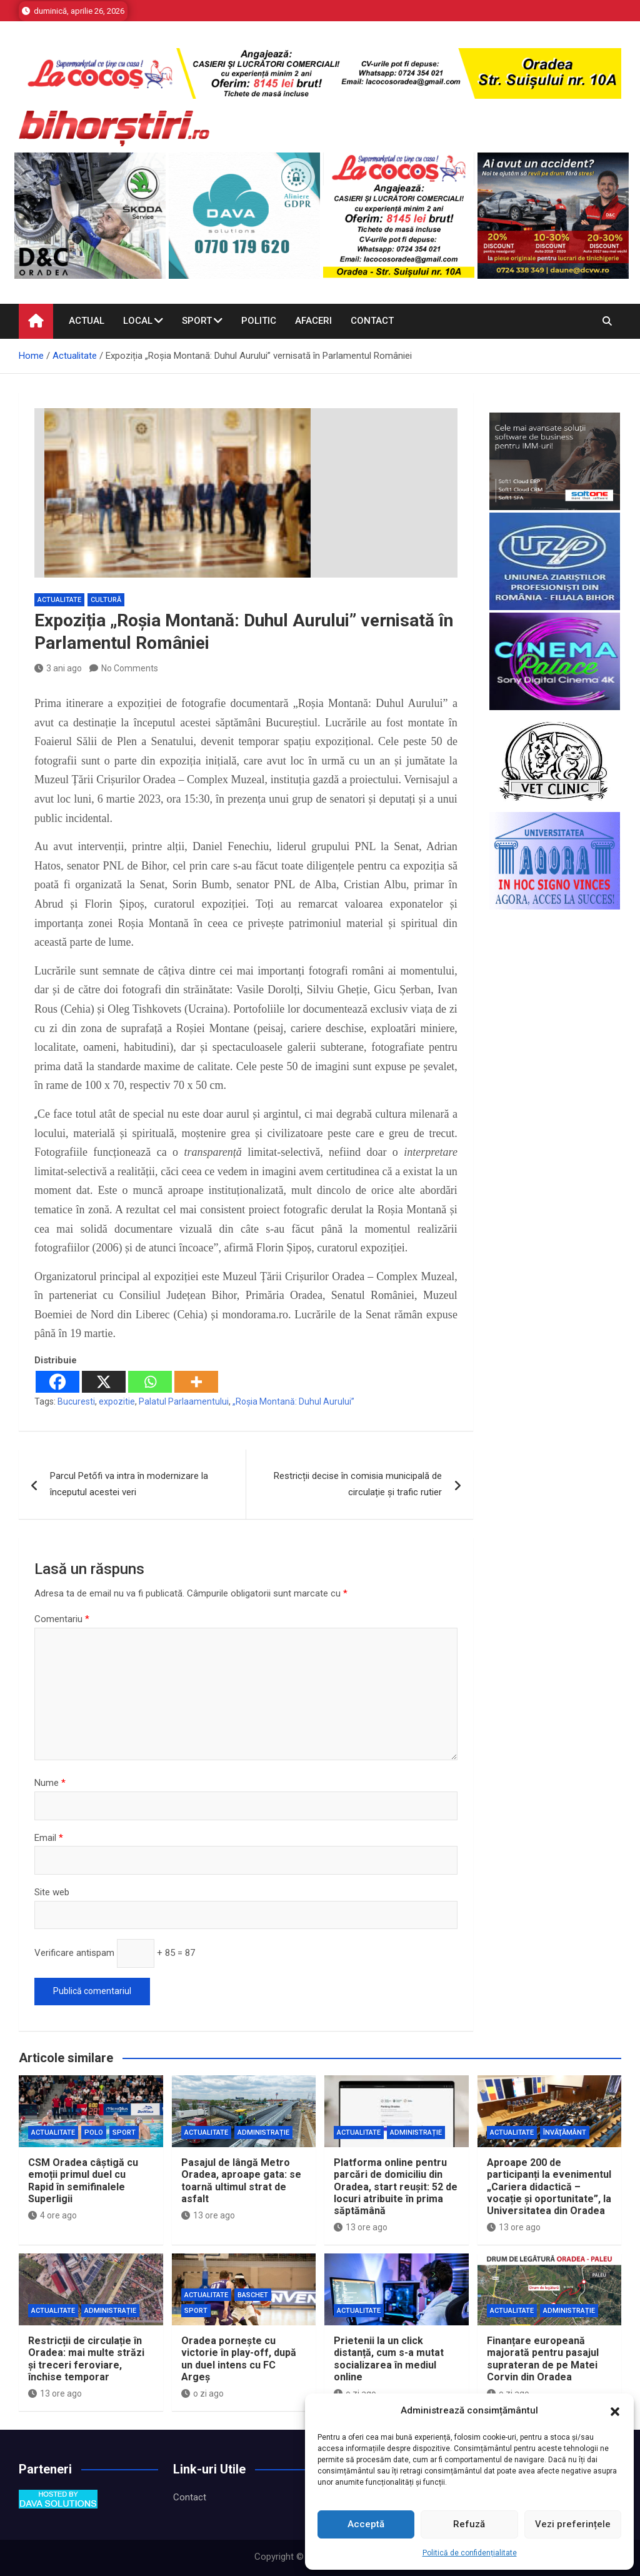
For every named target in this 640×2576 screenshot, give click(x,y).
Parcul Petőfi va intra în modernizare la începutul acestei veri (129, 1484)
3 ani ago (58, 668)
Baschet (253, 2295)
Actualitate (59, 600)
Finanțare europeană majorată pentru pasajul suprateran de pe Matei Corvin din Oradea (543, 2359)
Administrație (263, 2132)
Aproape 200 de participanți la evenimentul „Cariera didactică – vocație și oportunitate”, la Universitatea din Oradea (549, 2187)
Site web (51, 1892)
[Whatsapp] (150, 1382)
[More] (196, 1382)
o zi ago (202, 2393)
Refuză (469, 2524)
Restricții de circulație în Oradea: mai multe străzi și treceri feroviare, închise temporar (86, 2359)
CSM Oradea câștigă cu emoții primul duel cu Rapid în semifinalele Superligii (83, 2181)
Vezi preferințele (573, 2524)
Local (137, 320)
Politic (258, 320)
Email (48, 1837)
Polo (93, 2132)
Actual (86, 320)
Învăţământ (564, 2132)
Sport (197, 320)
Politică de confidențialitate (469, 2552)
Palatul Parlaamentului (184, 1401)
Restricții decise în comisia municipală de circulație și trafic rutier (358, 1484)
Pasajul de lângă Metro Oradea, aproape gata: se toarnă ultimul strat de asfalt (241, 2181)
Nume (50, 1782)
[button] (615, 2411)
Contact (372, 320)
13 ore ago (208, 2215)
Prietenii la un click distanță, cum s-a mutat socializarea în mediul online (389, 2359)
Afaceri (313, 320)
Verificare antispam (74, 1952)
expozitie (117, 1401)
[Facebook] (57, 1382)
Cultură (106, 600)
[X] (104, 1382)
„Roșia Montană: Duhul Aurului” (293, 1401)
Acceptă (366, 2524)
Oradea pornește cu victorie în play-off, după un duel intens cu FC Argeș (238, 2359)
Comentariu (61, 1619)
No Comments (129, 668)
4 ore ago (52, 2215)
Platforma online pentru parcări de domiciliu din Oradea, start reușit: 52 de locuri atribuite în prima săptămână (396, 2187)
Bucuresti (76, 1401)
